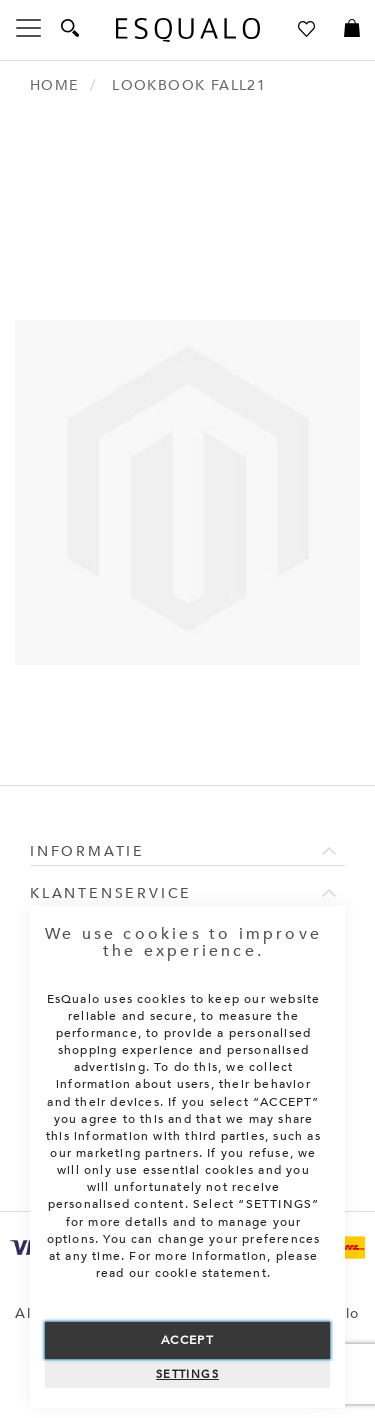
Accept (187, 1340)
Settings (187, 1374)
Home (55, 85)
